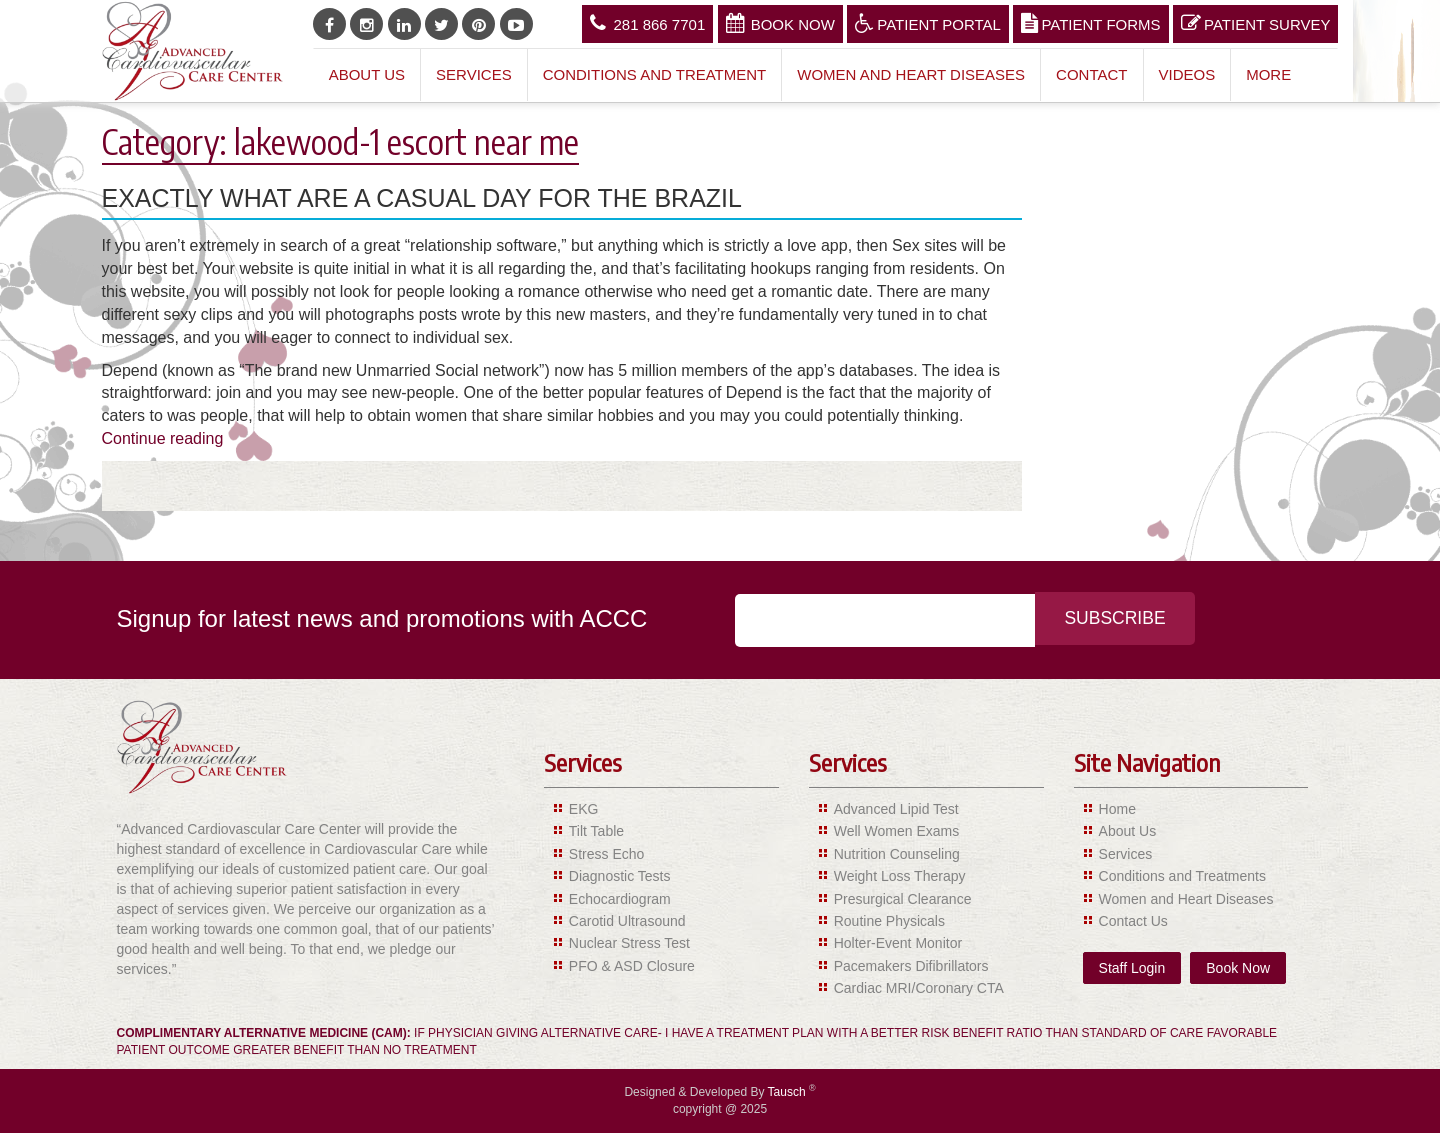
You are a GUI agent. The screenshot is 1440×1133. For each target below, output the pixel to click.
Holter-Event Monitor (898, 943)
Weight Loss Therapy (900, 876)
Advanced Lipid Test (896, 809)
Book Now (780, 23)
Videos (1187, 74)
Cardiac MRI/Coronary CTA (919, 988)
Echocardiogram (620, 899)
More (1268, 74)
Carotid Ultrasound (627, 921)
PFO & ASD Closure (632, 966)
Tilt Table (596, 831)
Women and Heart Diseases (911, 74)
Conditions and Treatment (655, 74)
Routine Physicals (889, 921)
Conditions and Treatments (1182, 876)
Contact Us (1133, 921)
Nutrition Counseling (897, 854)
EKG (584, 809)
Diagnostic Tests (620, 876)
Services (474, 74)
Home (1117, 809)
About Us (367, 74)
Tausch (788, 1092)
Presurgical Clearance (903, 899)
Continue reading (163, 438)
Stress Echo (606, 854)
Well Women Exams (897, 831)
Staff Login (1132, 968)
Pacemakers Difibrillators (911, 966)
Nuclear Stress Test (629, 943)
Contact (1091, 74)
